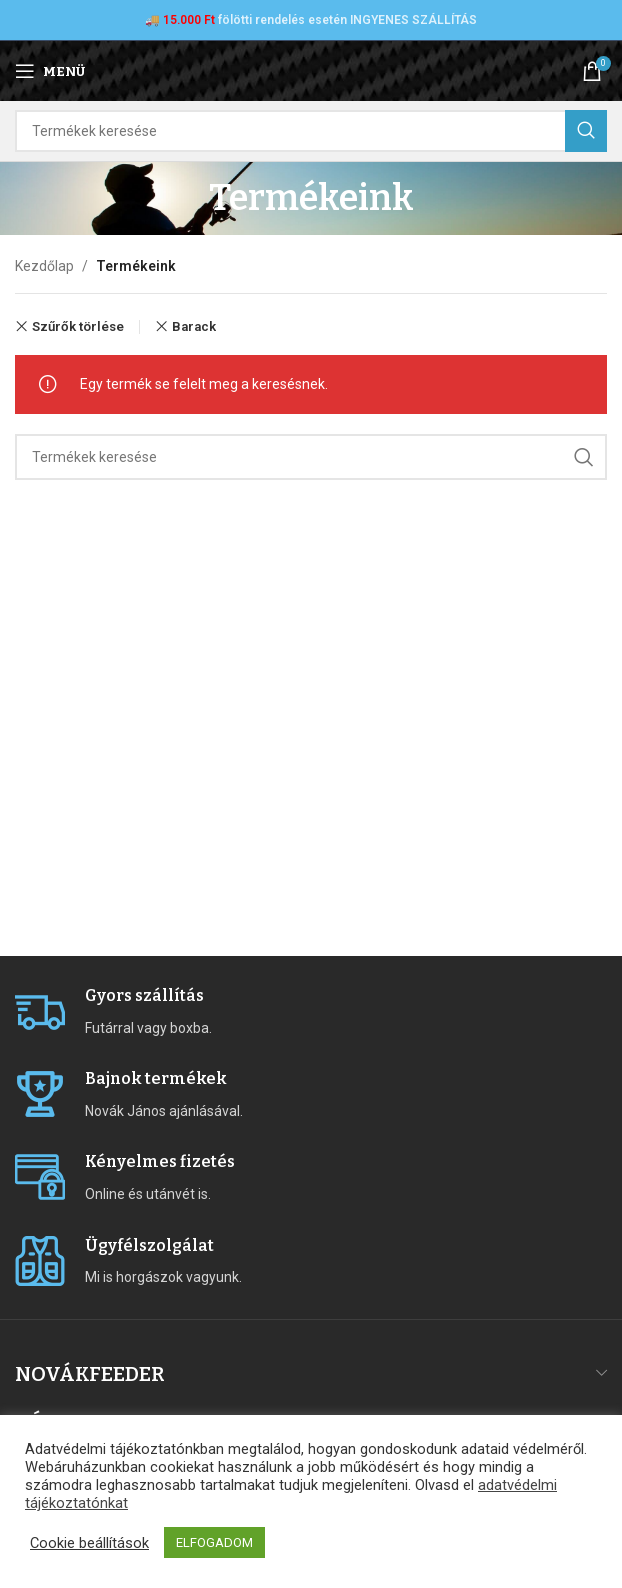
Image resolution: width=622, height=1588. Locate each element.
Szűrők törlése (78, 326)
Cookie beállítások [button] (89, 1543)
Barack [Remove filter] (194, 326)
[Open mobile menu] (50, 71)
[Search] (311, 131)
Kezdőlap (44, 266)
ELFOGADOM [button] (214, 1542)
